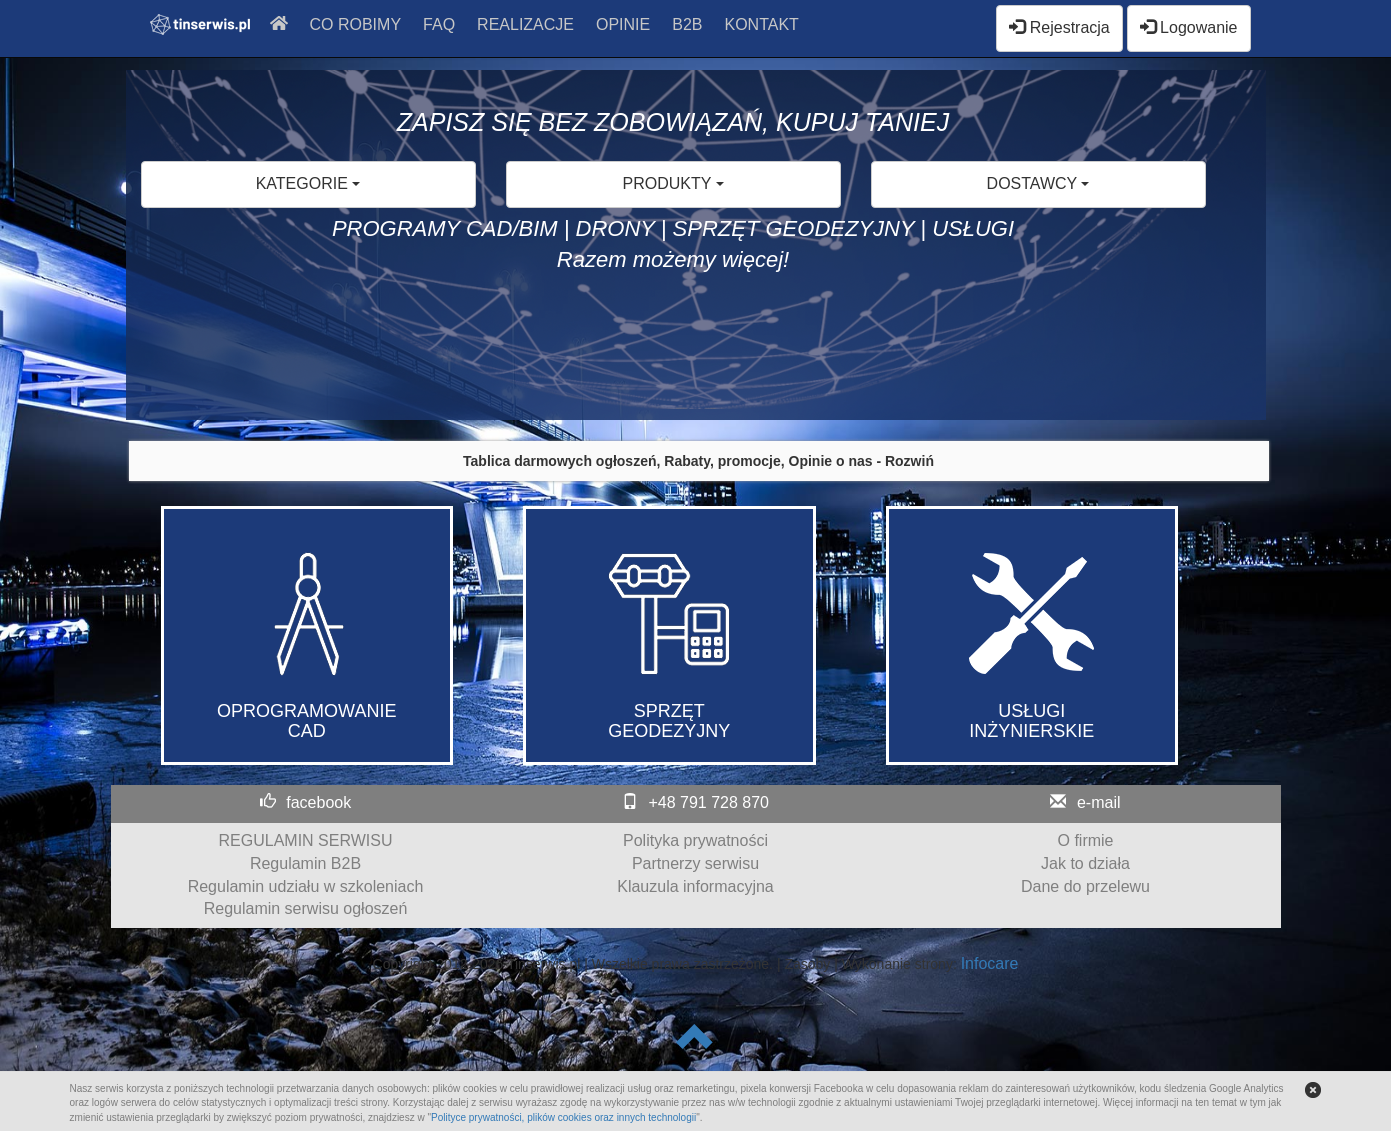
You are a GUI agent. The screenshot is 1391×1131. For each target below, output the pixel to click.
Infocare (990, 963)
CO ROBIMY (356, 24)
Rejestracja (1059, 27)
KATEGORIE (308, 183)
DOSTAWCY (1038, 183)
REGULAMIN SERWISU (306, 840)
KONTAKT (761, 24)
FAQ (439, 24)
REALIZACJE (525, 24)
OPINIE (623, 24)
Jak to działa (1085, 863)
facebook (318, 802)
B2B (687, 24)
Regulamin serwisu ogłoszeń (306, 908)
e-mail (1099, 802)
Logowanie (1189, 27)
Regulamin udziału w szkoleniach (306, 886)
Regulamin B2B (305, 863)
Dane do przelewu (1085, 886)
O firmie (1086, 840)
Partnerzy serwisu (695, 863)
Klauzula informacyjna (695, 886)
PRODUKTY (672, 183)
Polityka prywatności (695, 840)
